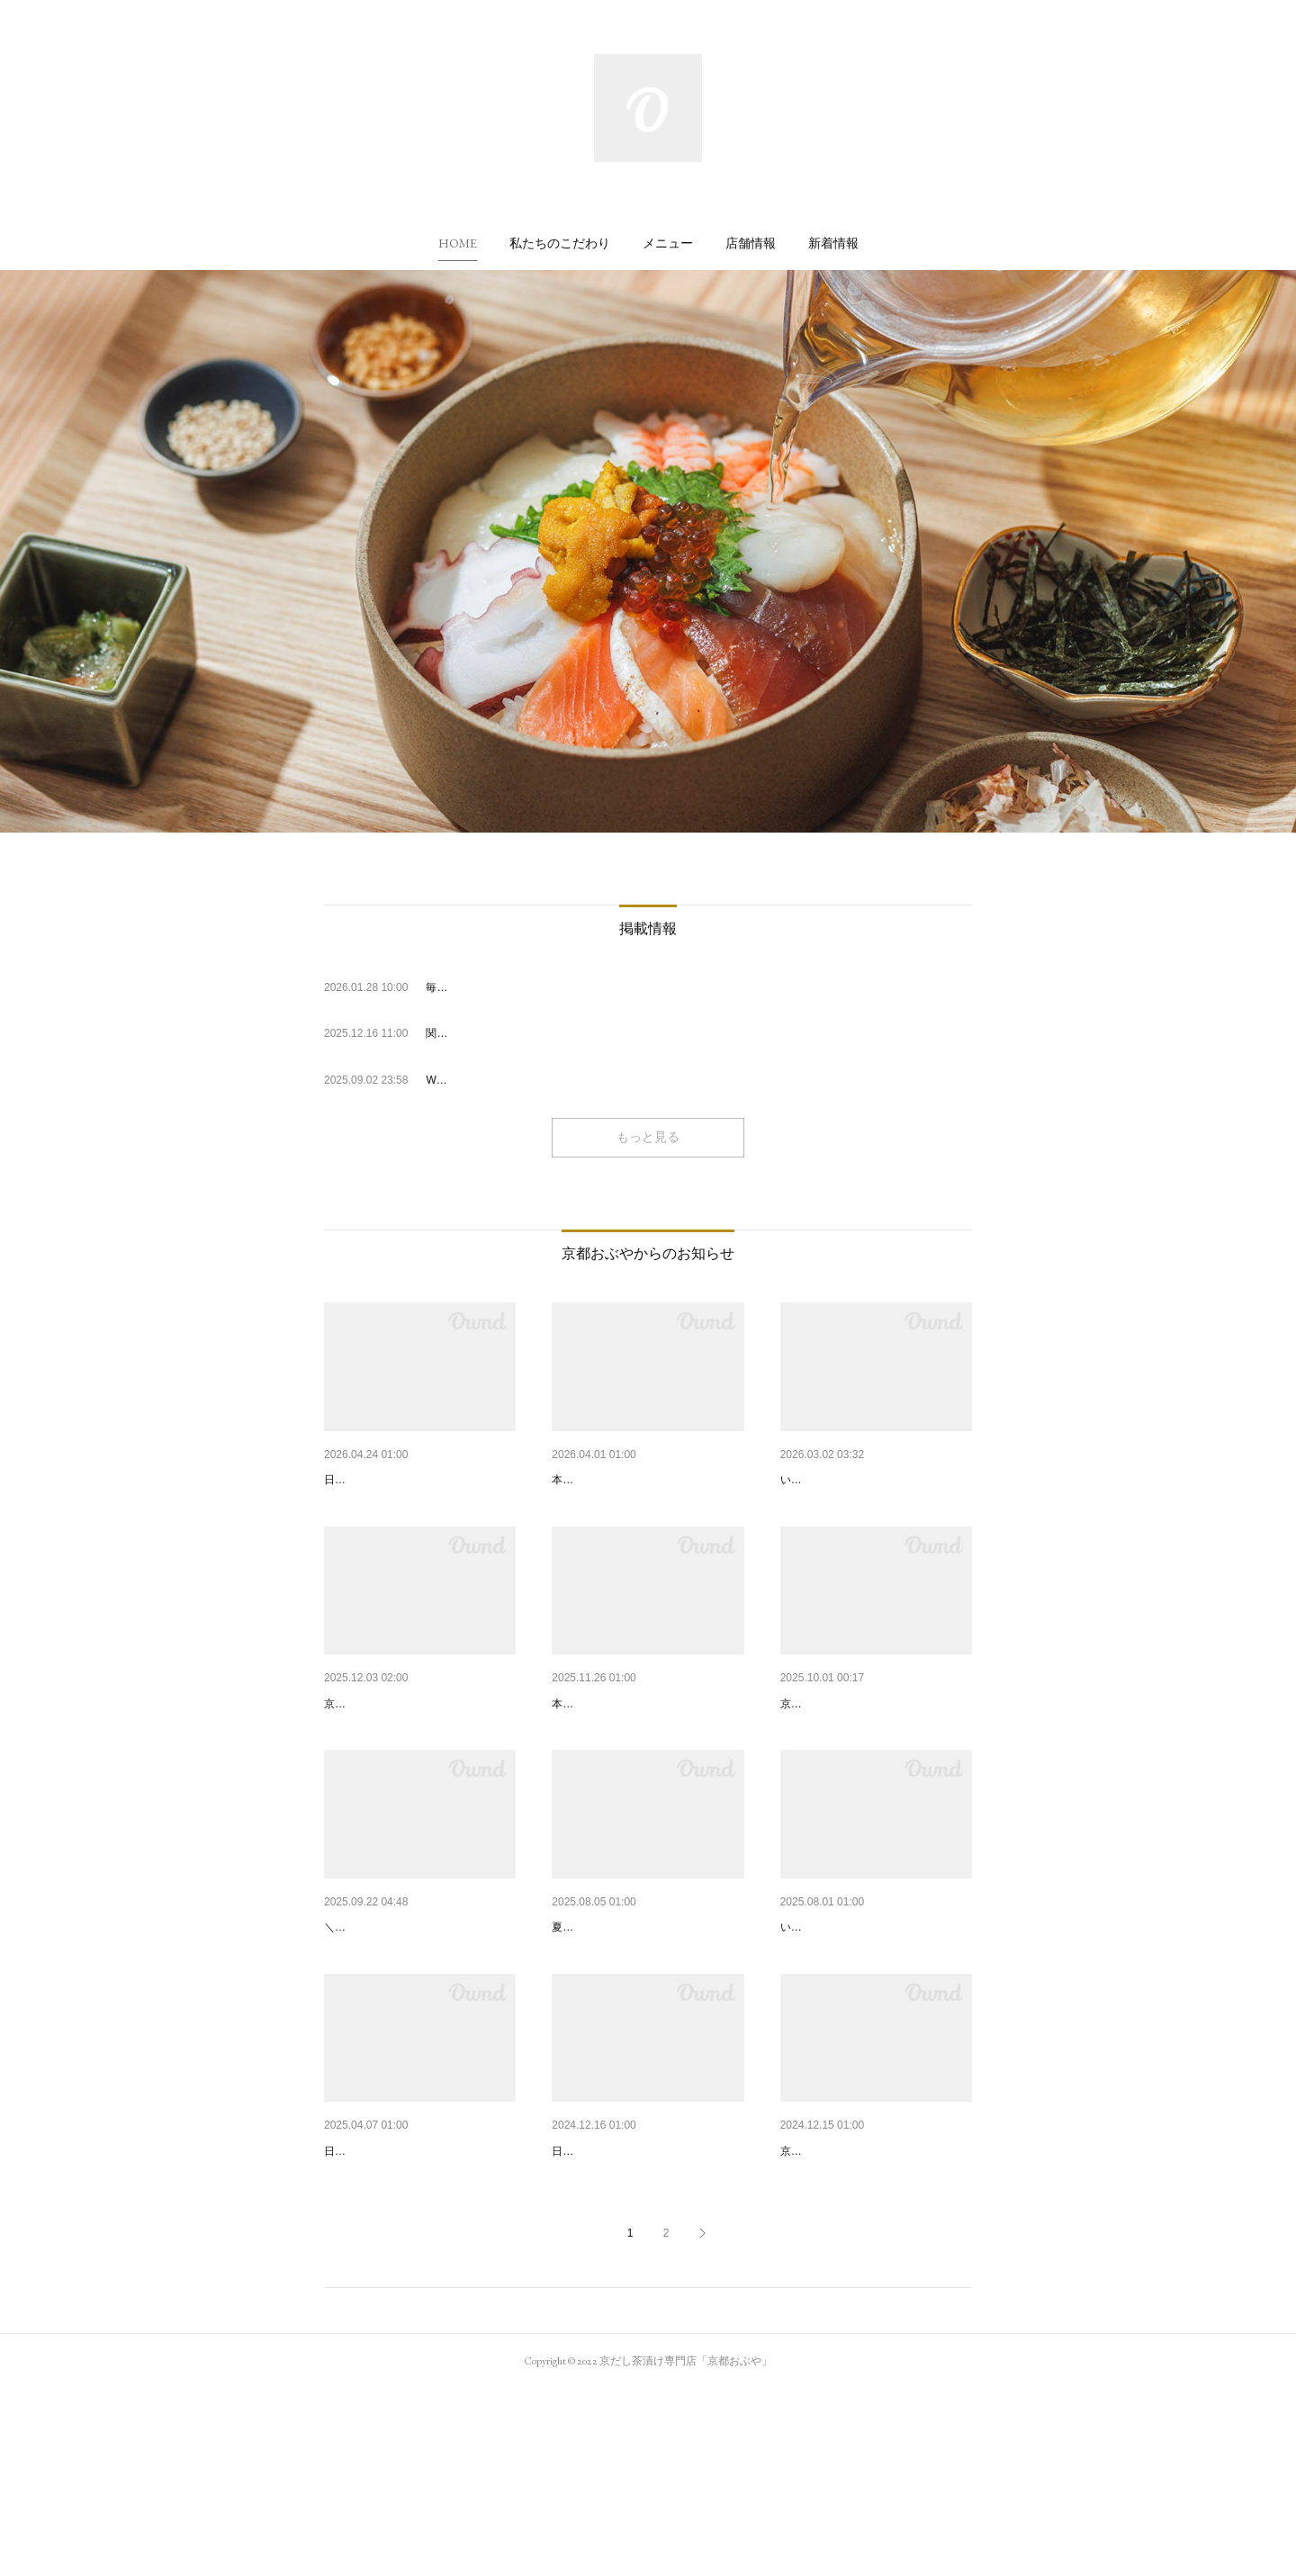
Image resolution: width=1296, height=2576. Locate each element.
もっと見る (648, 1137)
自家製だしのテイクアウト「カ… (874, 2290)
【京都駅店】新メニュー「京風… (646, 1750)
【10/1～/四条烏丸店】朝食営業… (420, 2020)
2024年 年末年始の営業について (643, 2290)
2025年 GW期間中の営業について (420, 1480)
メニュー (668, 243)
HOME (457, 243)
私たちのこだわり (559, 243)
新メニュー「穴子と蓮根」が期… (646, 1480)
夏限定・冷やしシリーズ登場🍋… (647, 2020)
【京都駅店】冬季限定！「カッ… (418, 1750)
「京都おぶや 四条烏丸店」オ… (870, 2020)
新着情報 (833, 243)
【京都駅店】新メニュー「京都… (874, 1750)
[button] (457, 243)
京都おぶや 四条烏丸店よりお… (870, 1480)
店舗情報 (750, 243)
